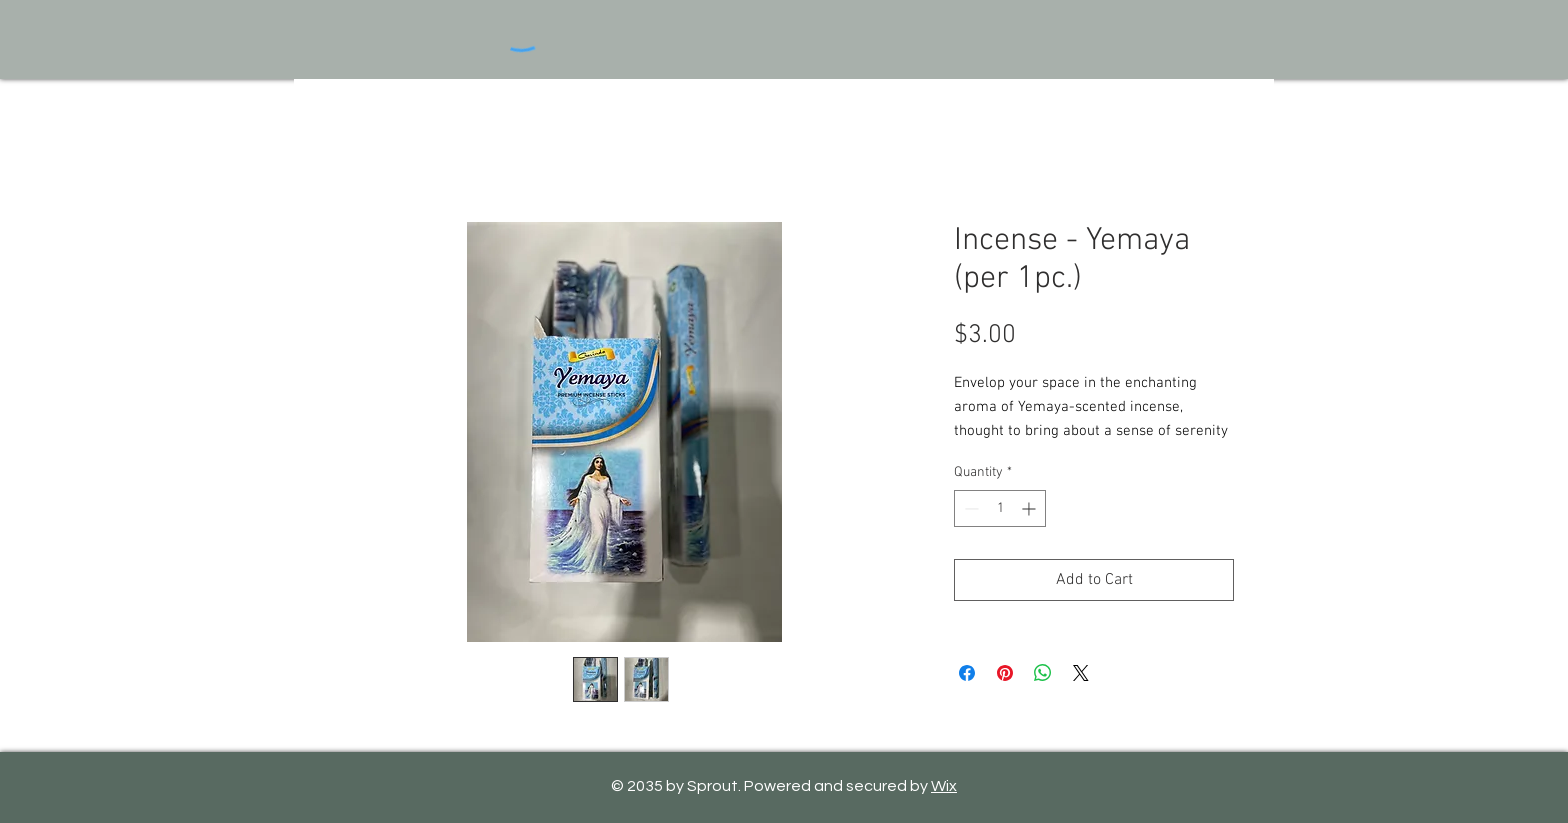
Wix (944, 786)
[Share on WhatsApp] (1043, 673)
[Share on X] (1081, 673)
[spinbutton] (1000, 508)
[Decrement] (969, 508)
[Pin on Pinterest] (1005, 673)
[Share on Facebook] (967, 673)
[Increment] (1030, 508)
